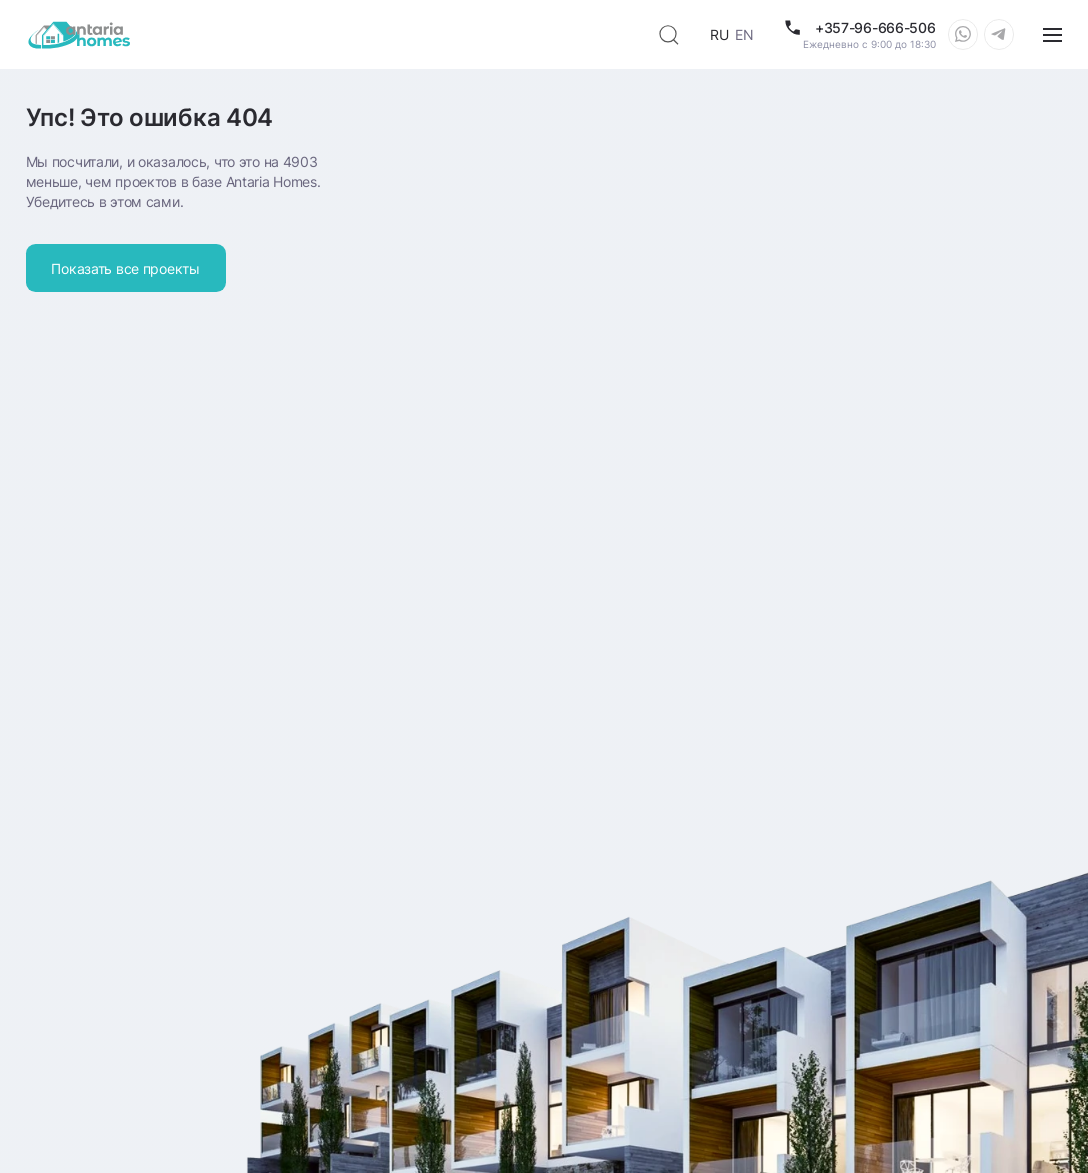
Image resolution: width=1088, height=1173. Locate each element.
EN (744, 34)
